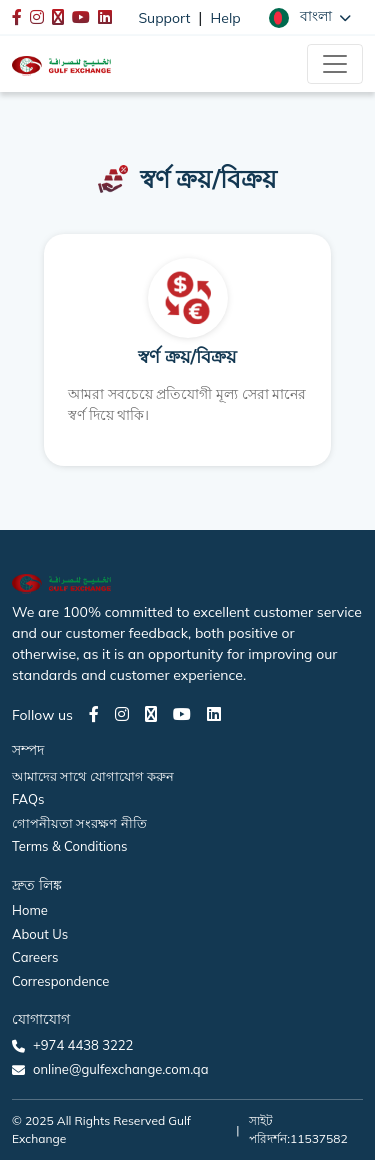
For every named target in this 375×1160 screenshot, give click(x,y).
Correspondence (60, 981)
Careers (35, 957)
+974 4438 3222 (83, 1045)
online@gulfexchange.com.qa (120, 1069)
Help (226, 18)
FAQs (28, 799)
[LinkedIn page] (214, 714)
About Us (40, 934)
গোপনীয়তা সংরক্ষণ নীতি (79, 823)
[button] (310, 17)
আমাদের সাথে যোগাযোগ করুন (93, 776)
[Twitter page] (151, 714)
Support (164, 18)
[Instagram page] (122, 714)
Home (30, 910)
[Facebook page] (94, 714)
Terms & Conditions (70, 846)
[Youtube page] (182, 714)
